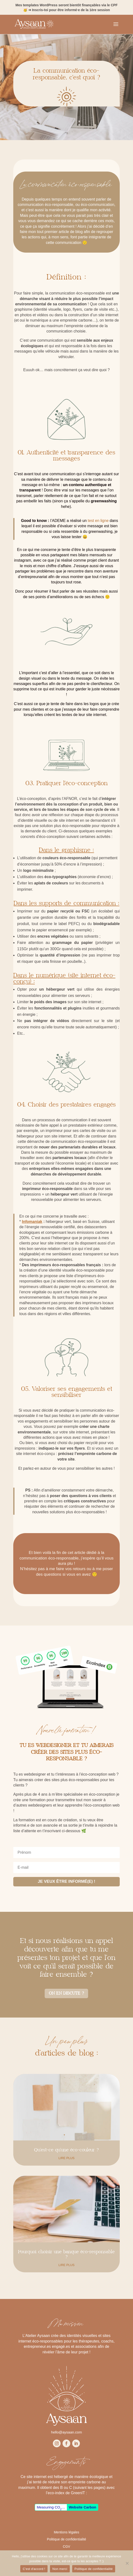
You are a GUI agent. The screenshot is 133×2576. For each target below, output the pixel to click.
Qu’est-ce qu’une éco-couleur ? (66, 2150)
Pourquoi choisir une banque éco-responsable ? (66, 2254)
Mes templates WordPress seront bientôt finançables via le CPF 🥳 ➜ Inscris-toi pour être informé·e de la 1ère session (66, 7)
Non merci (59, 2569)
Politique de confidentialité (94, 2569)
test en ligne (98, 521)
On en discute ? (66, 1993)
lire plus (66, 2158)
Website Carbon (82, 2507)
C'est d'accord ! (34, 2569)
